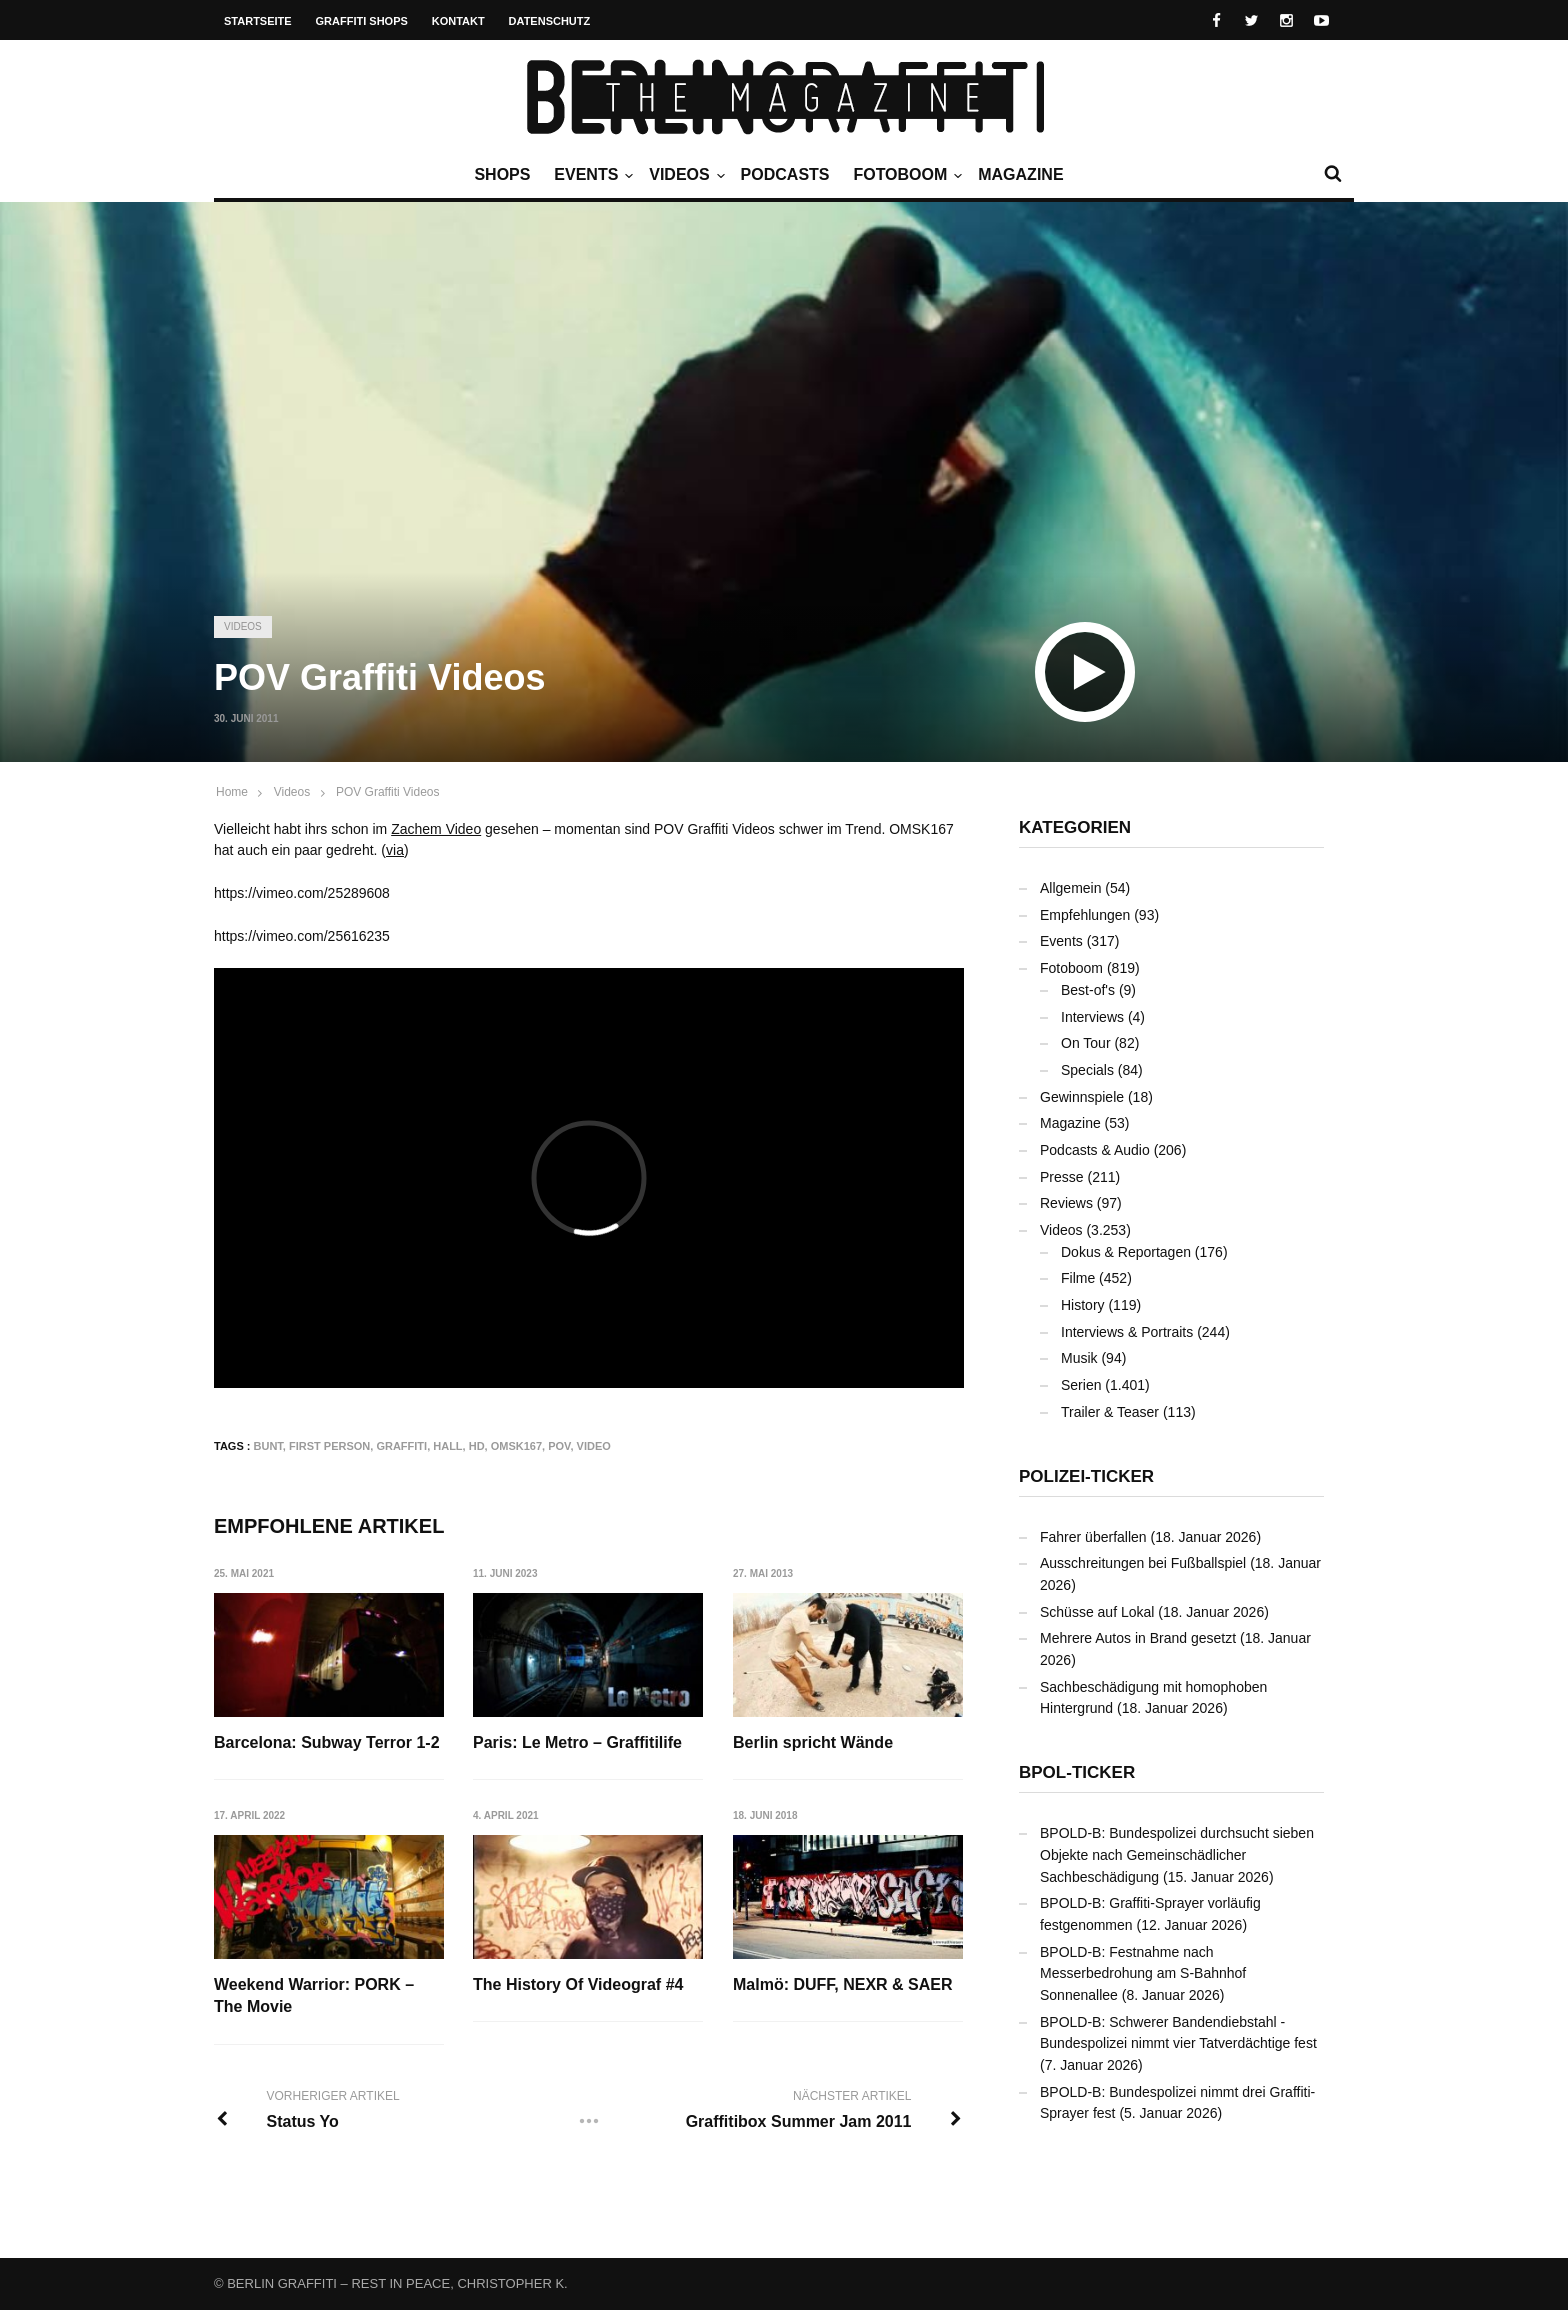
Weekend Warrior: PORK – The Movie (314, 1996)
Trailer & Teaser (1110, 1412)
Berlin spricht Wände (814, 1742)
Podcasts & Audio (1095, 1150)
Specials (1087, 1070)
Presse (1062, 1177)
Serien (1081, 1385)
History (1083, 1305)
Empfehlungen (1085, 915)
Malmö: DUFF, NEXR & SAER (844, 1985)
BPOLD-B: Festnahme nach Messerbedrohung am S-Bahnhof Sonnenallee (1143, 1973)
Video (594, 1446)
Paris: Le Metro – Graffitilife (578, 1742)
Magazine (1020, 174)
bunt (268, 1446)
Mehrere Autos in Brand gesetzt (1138, 1638)
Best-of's (1088, 990)
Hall (447, 1446)
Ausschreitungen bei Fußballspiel (1143, 1563)
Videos (684, 175)
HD (477, 1446)
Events (591, 175)
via (395, 850)
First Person (329, 1446)
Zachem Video (436, 829)
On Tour (1086, 1043)
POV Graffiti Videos (388, 792)
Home (232, 792)
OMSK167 (516, 1446)
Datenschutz (550, 21)
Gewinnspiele (1082, 1097)
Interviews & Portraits (1127, 1332)
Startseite (258, 21)
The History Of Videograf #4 (579, 1985)
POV (559, 1446)
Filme (1078, 1278)
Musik (1079, 1358)
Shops (502, 174)
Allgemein (1070, 888)
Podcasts (785, 174)
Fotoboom (905, 175)
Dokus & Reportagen (1126, 1252)
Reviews (1066, 1203)
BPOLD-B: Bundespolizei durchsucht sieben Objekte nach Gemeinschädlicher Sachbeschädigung (1177, 1854)
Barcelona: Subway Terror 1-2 (327, 1742)
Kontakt (458, 21)
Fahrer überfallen (1093, 1537)
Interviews (1092, 1017)
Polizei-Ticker (1086, 1476)
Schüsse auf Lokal (1097, 1612)
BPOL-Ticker (1077, 1772)
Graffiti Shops (362, 21)
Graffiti (401, 1446)
